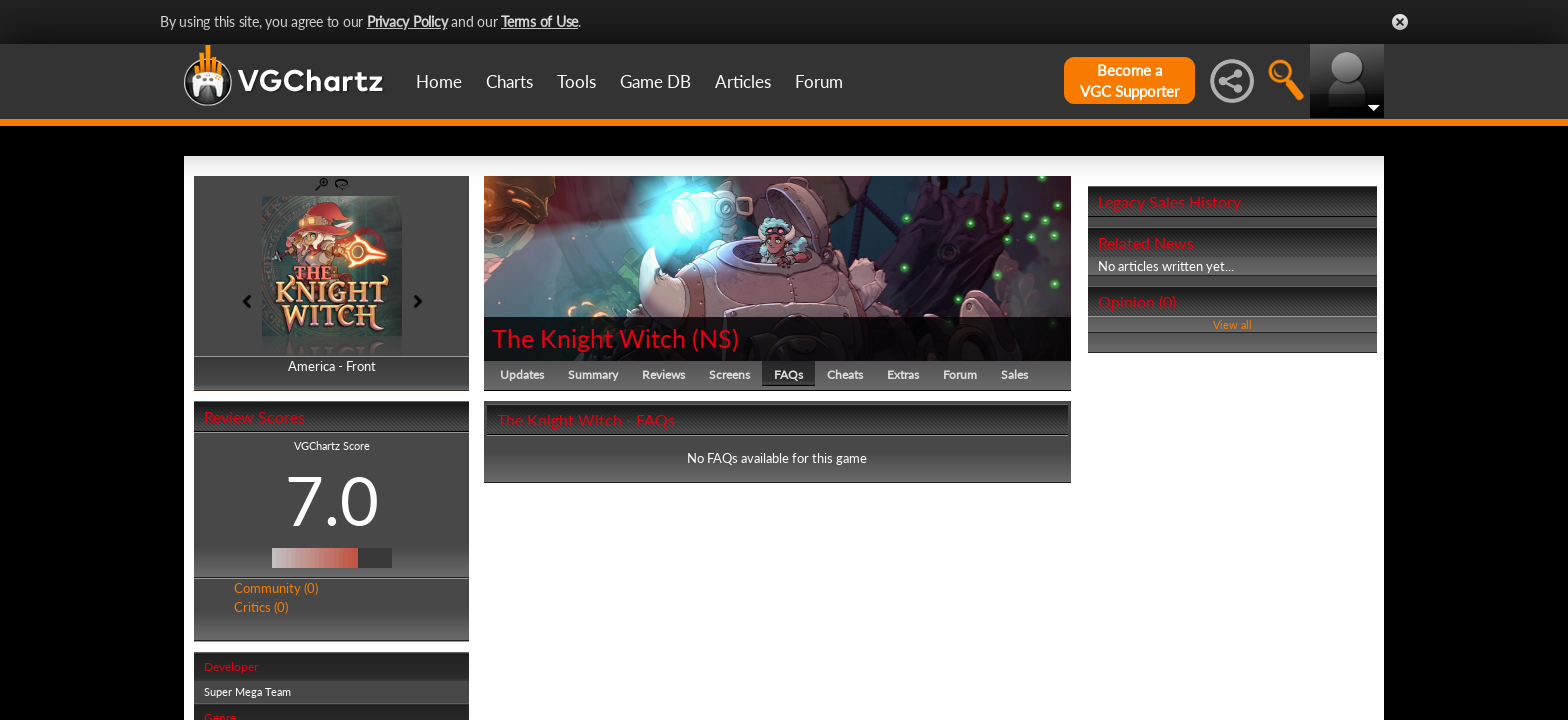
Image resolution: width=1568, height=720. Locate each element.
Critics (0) (261, 607)
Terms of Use (539, 21)
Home (439, 81)
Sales (1014, 374)
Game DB (655, 81)
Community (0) (276, 588)
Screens (729, 374)
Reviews (663, 374)
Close (1400, 22)
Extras (903, 374)
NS (715, 338)
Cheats (845, 374)
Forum (819, 81)
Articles (743, 81)
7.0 (332, 500)
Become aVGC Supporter (1129, 80)
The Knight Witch (589, 338)
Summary (593, 374)
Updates (522, 374)
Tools (576, 81)
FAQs (788, 374)
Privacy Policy (407, 21)
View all (1232, 324)
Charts (509, 81)
